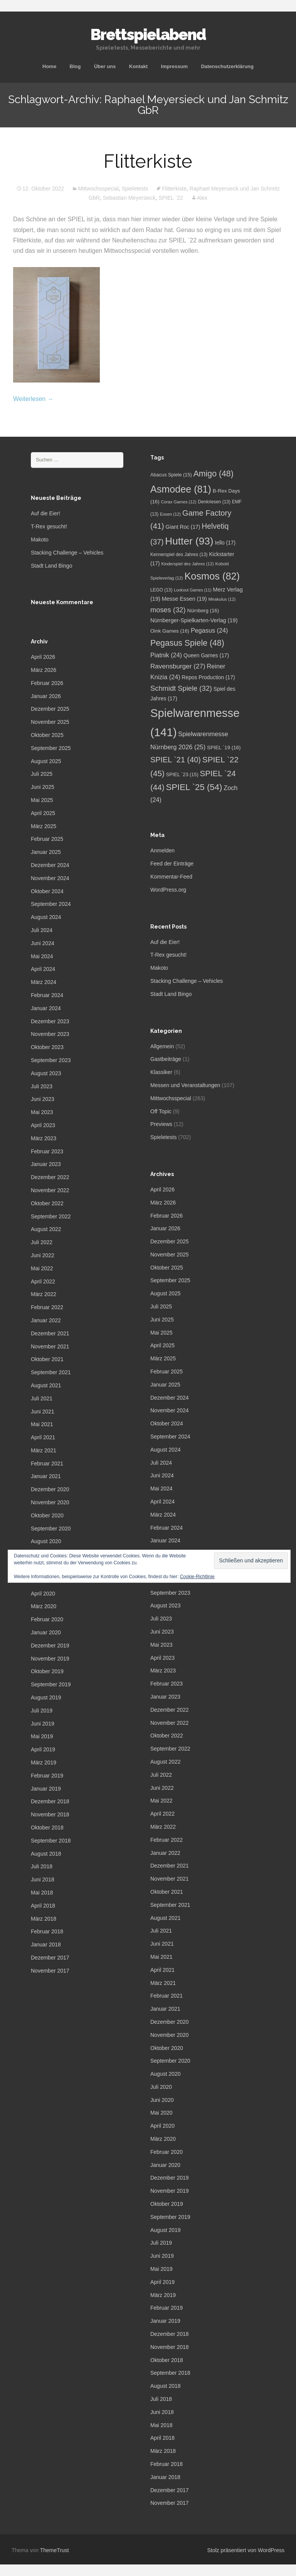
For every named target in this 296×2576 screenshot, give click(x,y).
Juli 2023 (41, 1086)
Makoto (40, 539)
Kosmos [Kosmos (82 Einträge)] (211, 576)
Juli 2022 (41, 1242)
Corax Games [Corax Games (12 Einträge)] (178, 501)
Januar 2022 (46, 1320)
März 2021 (43, 1450)
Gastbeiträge (165, 1059)
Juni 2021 (42, 1411)
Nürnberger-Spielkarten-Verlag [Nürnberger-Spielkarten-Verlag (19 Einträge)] (193, 620)
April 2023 (43, 1125)
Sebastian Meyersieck (129, 198)
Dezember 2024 (50, 865)
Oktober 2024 (47, 891)
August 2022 (46, 1229)
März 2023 (43, 1138)
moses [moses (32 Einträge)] (168, 610)
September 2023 (51, 1060)
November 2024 (50, 878)
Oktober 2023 (47, 1047)
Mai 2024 (42, 956)
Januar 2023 (46, 1164)
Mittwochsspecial (98, 188)
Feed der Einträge (171, 863)
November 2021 (50, 1346)
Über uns (105, 66)
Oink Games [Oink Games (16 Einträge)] (169, 631)
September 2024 (51, 904)
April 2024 (43, 969)
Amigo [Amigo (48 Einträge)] (213, 473)
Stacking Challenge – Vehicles (67, 553)
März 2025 (43, 826)
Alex (202, 198)
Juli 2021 (41, 1398)
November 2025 (50, 722)
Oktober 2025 (47, 735)
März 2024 (43, 982)
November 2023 (50, 1034)
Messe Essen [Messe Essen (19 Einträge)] (184, 599)
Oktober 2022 (47, 1203)
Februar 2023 (47, 1151)
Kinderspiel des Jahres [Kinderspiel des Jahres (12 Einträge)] (187, 563)
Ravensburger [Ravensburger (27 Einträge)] (177, 666)
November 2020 (50, 1502)
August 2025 (46, 761)
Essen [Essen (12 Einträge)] (170, 514)
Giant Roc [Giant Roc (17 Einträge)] (183, 527)
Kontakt (138, 66)
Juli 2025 (41, 774)
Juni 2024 (42, 943)
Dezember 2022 (50, 1177)
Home (49, 66)
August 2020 (46, 1541)
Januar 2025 (46, 852)
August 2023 (46, 1073)
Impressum (174, 66)
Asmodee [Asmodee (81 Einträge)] (180, 489)
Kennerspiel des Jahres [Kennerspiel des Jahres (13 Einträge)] (179, 554)
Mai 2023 (42, 1112)
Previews (161, 1124)
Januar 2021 (46, 1476)
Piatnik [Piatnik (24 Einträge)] (166, 655)
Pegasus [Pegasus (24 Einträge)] (209, 630)
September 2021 (51, 1372)
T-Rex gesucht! (49, 526)
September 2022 (51, 1216)
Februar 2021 (47, 1463)
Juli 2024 (41, 930)
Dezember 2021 (50, 1333)
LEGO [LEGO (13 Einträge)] (161, 590)
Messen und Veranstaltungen (185, 1085)
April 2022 (43, 1281)
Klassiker (161, 1072)
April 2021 (43, 1437)
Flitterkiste (148, 161)
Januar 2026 (46, 696)
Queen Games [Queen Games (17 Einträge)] (206, 655)
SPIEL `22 (170, 198)
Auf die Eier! (45, 513)
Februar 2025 (47, 839)
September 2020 (51, 1528)
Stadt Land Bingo (51, 566)
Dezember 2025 (50, 709)
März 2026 (43, 670)
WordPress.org (168, 890)
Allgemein (162, 1046)
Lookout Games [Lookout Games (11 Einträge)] (192, 590)
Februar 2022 (47, 1307)
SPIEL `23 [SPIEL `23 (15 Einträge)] (182, 774)
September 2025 (51, 748)
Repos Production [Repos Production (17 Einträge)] (208, 677)
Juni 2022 (42, 1255)
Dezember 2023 (50, 1021)
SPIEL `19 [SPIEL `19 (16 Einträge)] (223, 747)
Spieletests (135, 188)
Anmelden (162, 850)
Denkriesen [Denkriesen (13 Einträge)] (214, 502)
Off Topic (161, 1111)
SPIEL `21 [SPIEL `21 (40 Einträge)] (175, 759)
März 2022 (43, 1294)
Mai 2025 (42, 800)
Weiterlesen (33, 399)
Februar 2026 (47, 683)
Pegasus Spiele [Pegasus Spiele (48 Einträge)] (187, 643)
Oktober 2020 (47, 1515)
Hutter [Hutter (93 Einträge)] (189, 541)
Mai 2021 (42, 1424)
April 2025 (43, 813)
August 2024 (46, 917)
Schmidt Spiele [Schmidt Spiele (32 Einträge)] (181, 688)
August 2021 (46, 1385)
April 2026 (43, 657)
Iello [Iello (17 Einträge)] (225, 543)
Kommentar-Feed (171, 877)
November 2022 (50, 1190)
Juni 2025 (42, 787)
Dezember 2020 (50, 1489)
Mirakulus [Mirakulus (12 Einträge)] (221, 599)
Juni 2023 (42, 1099)
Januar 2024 (46, 1008)
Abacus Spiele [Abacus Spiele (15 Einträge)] (171, 475)
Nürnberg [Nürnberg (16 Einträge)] (203, 610)
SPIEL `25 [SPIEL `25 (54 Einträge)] (194, 787)
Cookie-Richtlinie (197, 1576)
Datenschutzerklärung (227, 66)
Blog (75, 66)
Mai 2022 (42, 1268)
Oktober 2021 (47, 1359)
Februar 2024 (47, 995)
